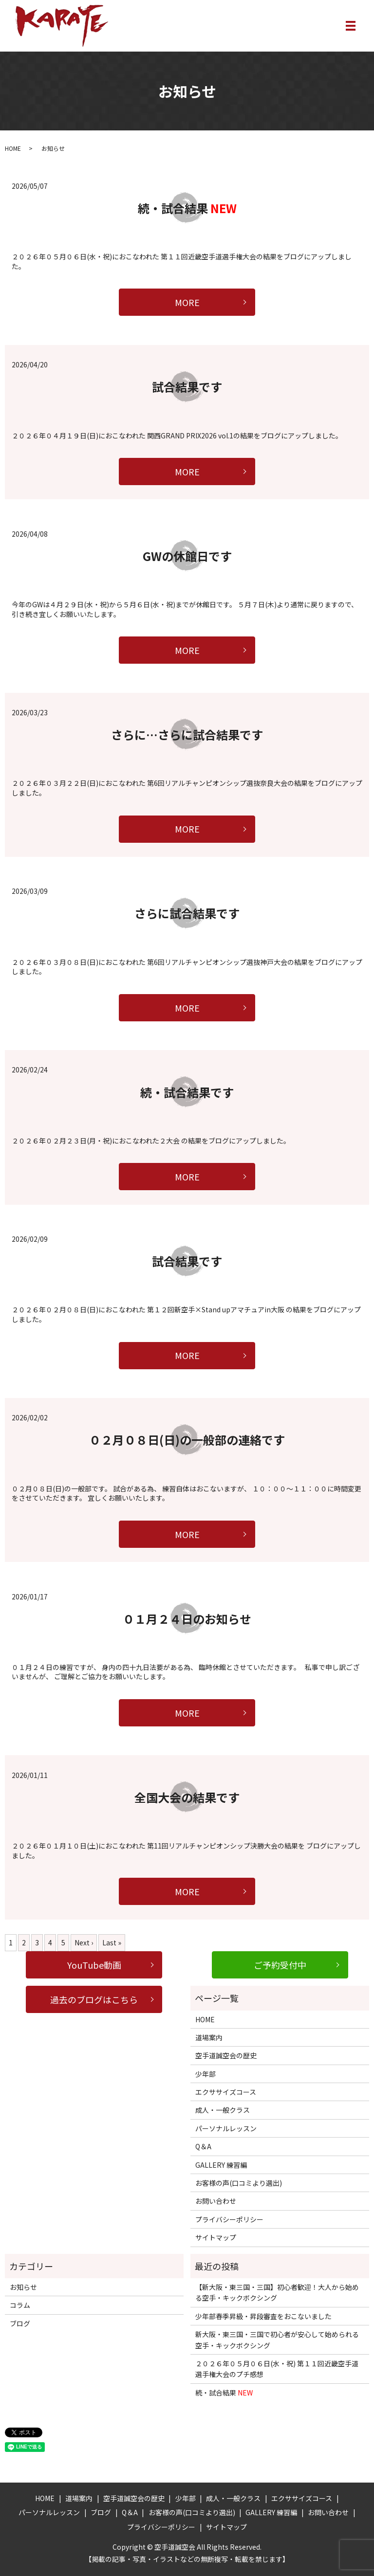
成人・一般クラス (222, 2110)
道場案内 (209, 2037)
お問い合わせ (215, 2201)
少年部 (205, 2074)
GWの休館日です (187, 555)
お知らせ (23, 2287)
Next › (84, 1942)
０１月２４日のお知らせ (187, 1618)
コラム (20, 2305)
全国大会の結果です (187, 1797)
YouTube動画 (94, 1965)
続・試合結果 (187, 208)
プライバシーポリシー (229, 2219)
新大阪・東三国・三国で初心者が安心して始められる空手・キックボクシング (277, 2339)
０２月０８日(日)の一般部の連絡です (187, 1439)
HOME (13, 148)
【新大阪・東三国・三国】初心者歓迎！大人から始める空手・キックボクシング (277, 2292)
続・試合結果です (187, 1092)
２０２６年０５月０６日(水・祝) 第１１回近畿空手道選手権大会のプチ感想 (276, 2368)
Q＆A (203, 2146)
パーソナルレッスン (226, 2128)
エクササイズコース (225, 2092)
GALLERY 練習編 (221, 2165)
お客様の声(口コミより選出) (238, 2183)
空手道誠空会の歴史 (226, 2055)
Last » (111, 1942)
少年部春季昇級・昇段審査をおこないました (263, 2316)
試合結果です (187, 386)
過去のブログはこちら (94, 1999)
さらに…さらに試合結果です (187, 734)
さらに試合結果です (187, 913)
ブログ (20, 2323)
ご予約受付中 (280, 1965)
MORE (187, 302)
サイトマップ (215, 2237)
